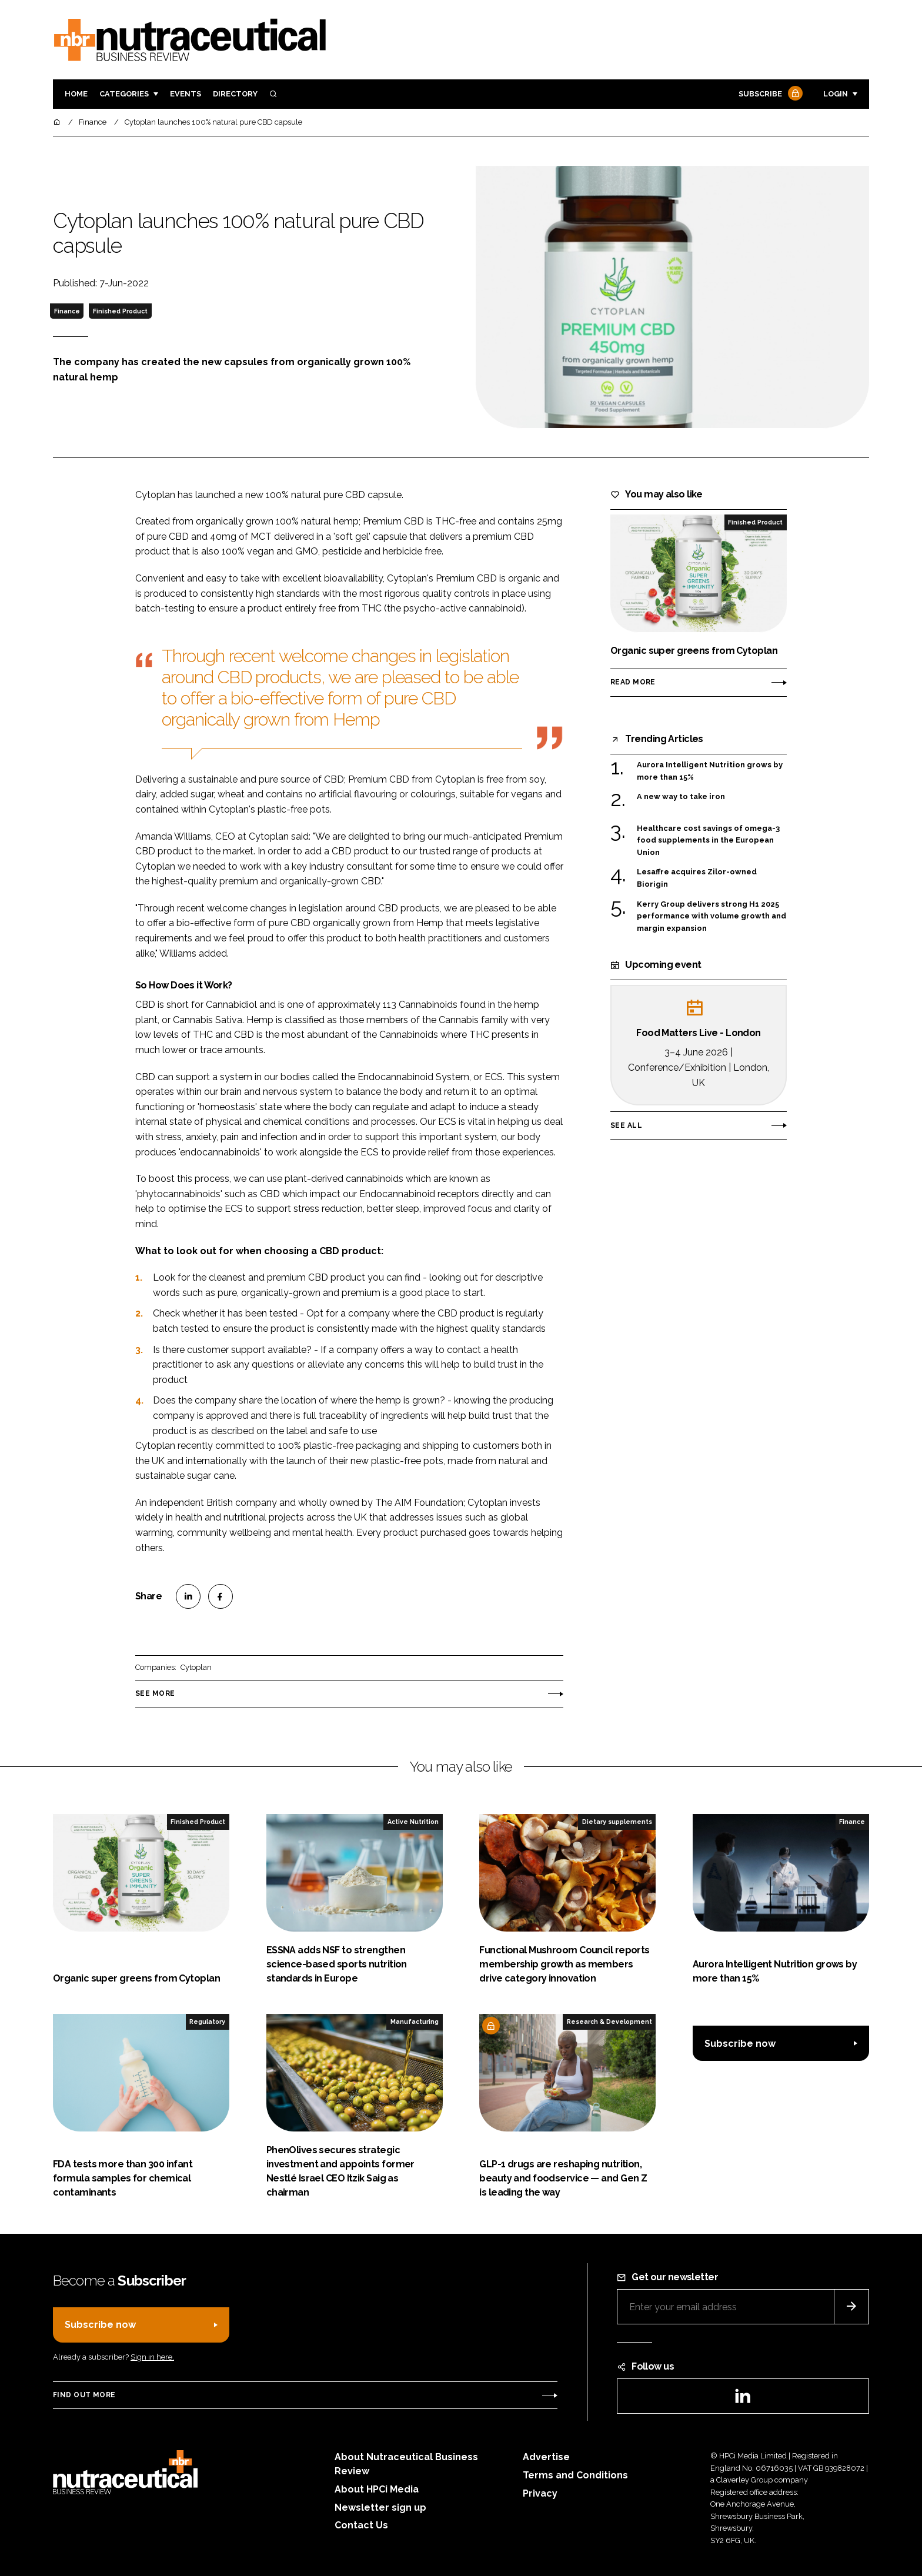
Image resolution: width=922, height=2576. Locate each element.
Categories (124, 93)
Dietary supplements (617, 1821)
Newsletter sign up (380, 2507)
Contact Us (361, 2525)
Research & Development (609, 2021)
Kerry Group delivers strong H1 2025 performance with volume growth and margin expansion (711, 916)
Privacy (540, 2493)
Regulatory (207, 2021)
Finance (67, 311)
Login (835, 93)
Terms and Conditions (575, 2475)
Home (76, 93)
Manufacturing (414, 2021)
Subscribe (769, 94)
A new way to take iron (681, 797)
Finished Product (120, 311)
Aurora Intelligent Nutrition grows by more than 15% (710, 771)
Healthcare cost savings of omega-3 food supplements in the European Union (708, 840)
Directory (235, 93)
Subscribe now (740, 2043)
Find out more (84, 2395)
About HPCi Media (377, 2489)
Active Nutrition (413, 1821)
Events (185, 93)
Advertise (546, 2457)
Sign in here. (152, 2357)
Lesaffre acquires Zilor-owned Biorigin (697, 878)
